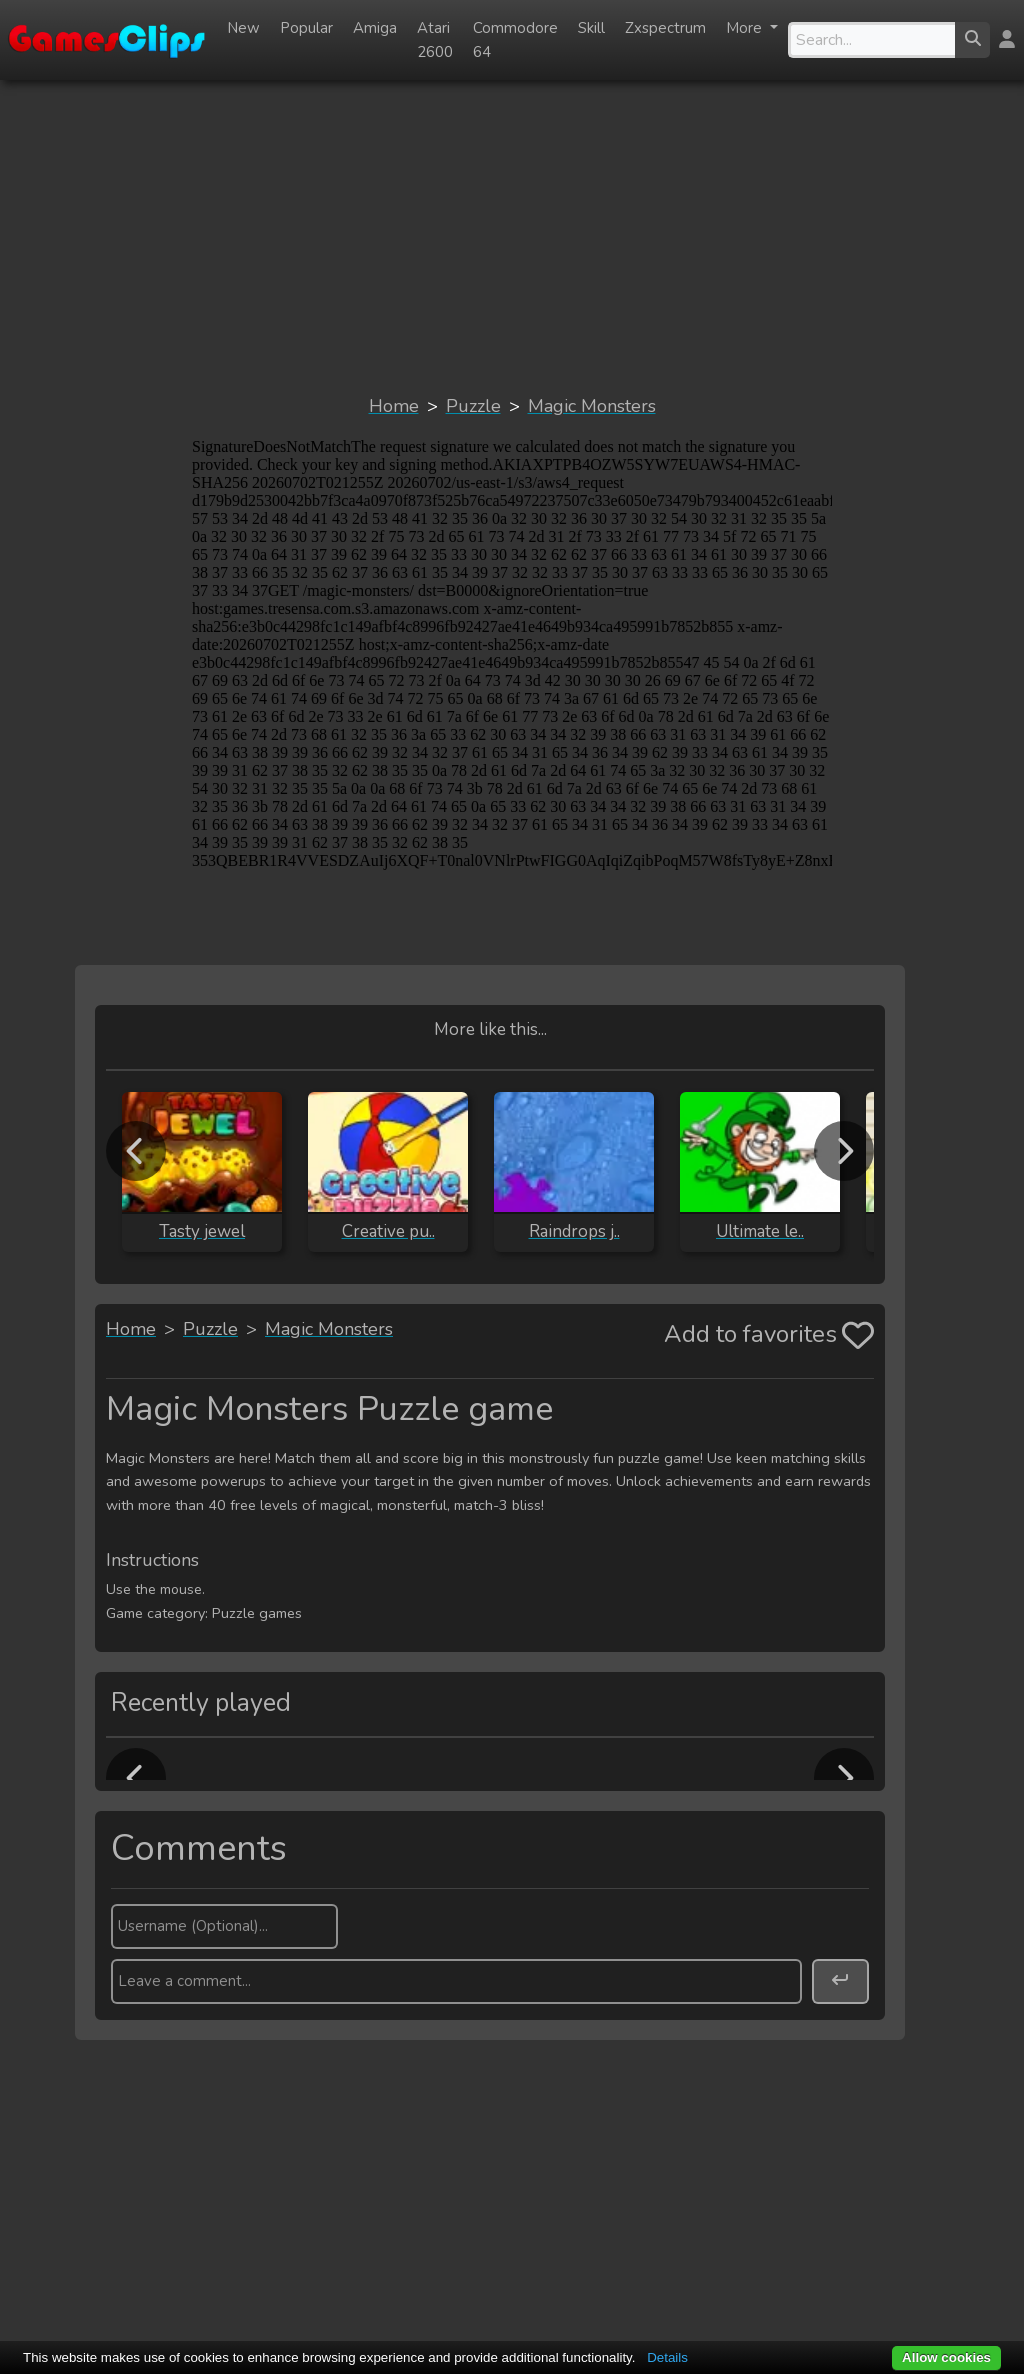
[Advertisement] (512, 236)
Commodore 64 (515, 40)
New (243, 28)
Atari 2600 (435, 40)
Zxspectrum (665, 28)
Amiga (375, 28)
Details (667, 2357)
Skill (591, 28)
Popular (306, 28)
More (746, 28)
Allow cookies (946, 2357)
